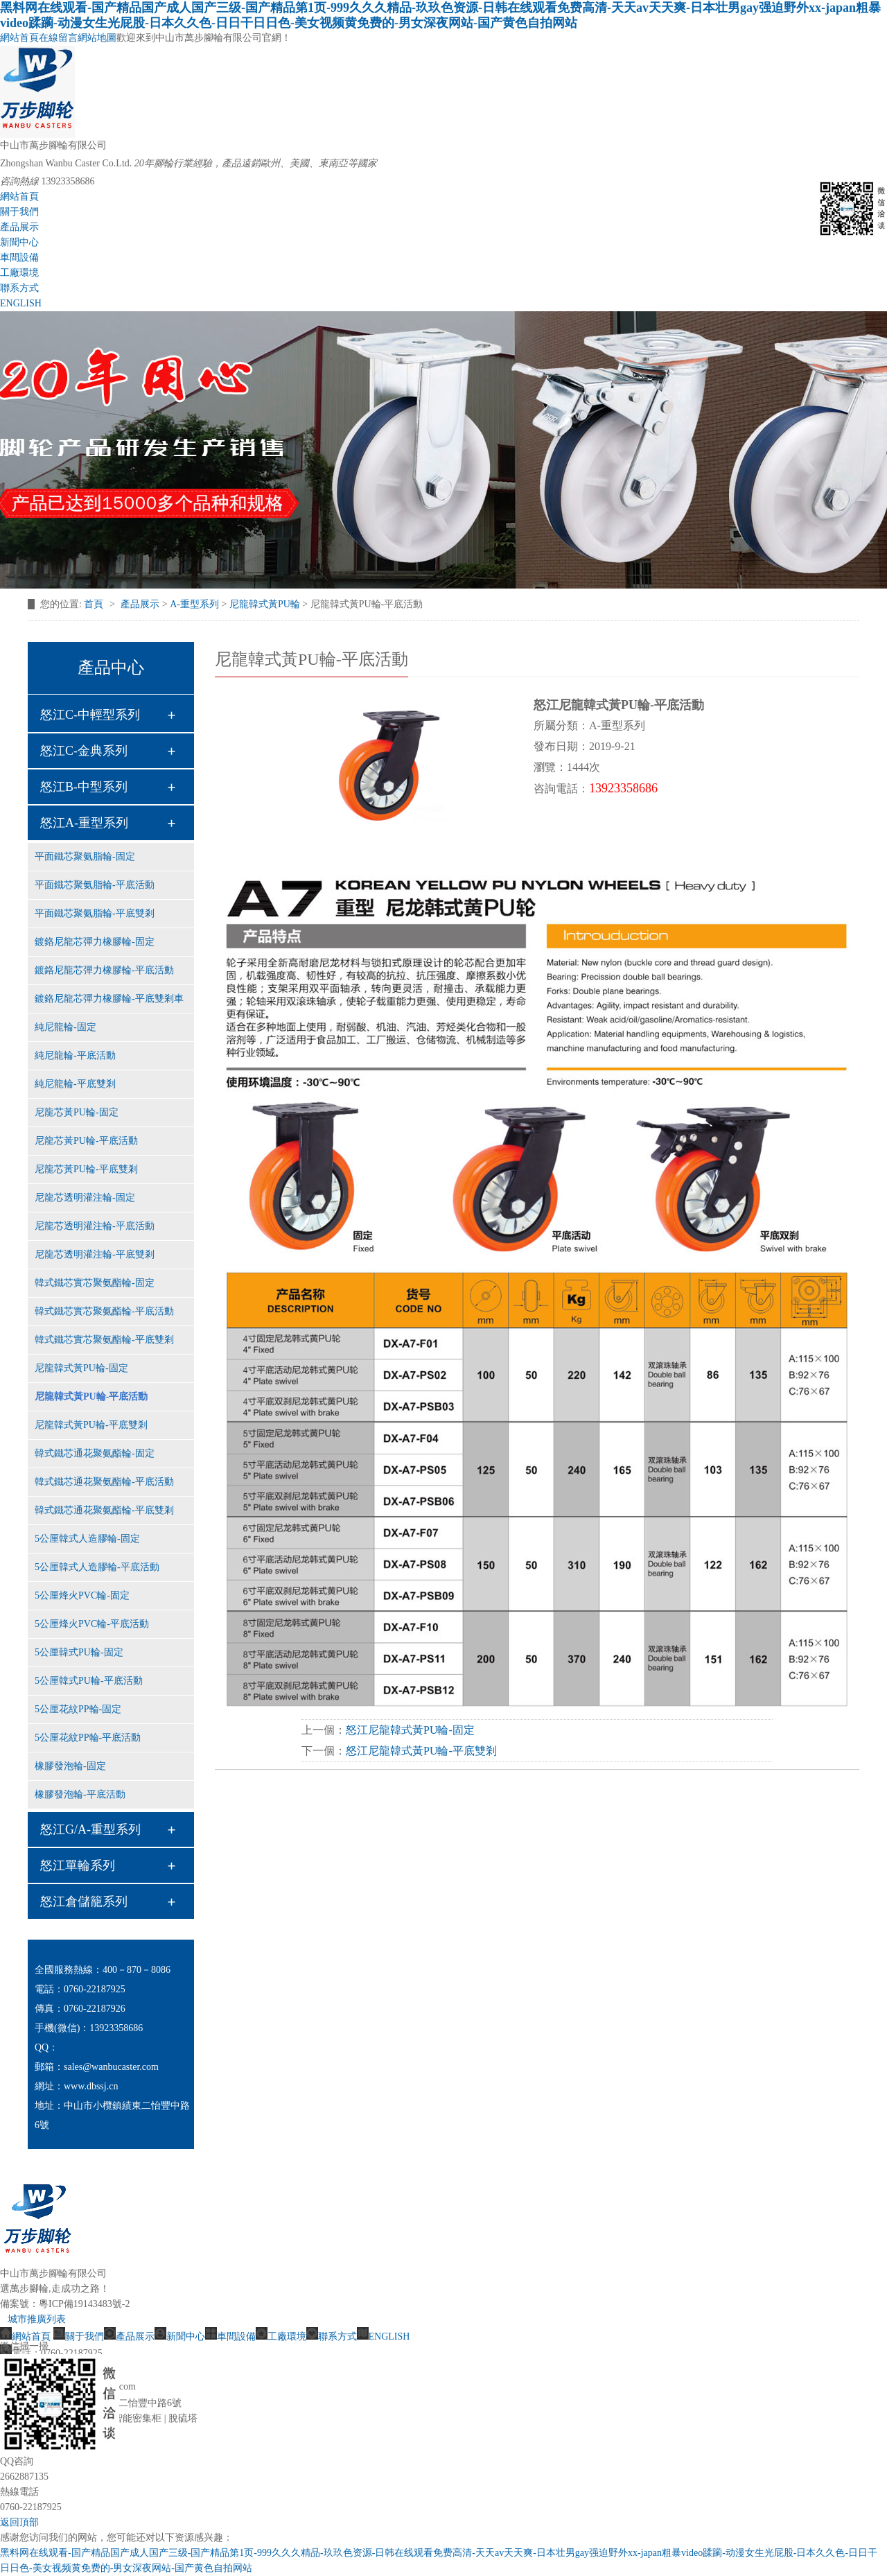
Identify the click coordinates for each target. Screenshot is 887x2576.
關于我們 (19, 212)
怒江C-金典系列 (84, 751)
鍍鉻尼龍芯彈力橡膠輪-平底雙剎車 (109, 998)
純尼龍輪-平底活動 (75, 1055)
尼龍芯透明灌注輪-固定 (85, 1197)
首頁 (95, 604)
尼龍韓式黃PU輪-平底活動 (91, 1396)
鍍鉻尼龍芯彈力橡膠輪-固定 (95, 942)
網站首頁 (19, 38)
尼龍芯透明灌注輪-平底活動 (95, 1226)
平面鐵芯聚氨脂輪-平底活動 (95, 885)
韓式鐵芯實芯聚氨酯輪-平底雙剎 (104, 1339)
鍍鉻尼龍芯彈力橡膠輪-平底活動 (104, 970)
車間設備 (19, 257)
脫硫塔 (182, 2418)
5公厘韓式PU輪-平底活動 (89, 1681)
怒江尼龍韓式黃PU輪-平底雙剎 (421, 1751)
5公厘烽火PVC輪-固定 (82, 1595)
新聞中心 (19, 242)
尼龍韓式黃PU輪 (264, 604)
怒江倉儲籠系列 (84, 1901)
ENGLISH (21, 303)
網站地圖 (97, 38)
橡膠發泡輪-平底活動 (80, 1794)
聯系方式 (19, 288)
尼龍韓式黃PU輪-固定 (81, 1368)
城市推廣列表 (37, 2319)
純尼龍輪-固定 (65, 1027)
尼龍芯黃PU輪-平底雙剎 (86, 1169)
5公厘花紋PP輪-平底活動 (88, 1737)
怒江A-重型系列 (84, 823)
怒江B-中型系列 (84, 787)
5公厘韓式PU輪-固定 (79, 1652)
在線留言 (58, 38)
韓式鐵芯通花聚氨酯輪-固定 (95, 1453)
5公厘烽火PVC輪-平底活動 (92, 1624)
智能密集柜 (137, 2418)
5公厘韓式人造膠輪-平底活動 (97, 1567)
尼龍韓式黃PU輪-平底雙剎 (91, 1425)
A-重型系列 (194, 604)
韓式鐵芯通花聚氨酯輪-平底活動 (104, 1482)
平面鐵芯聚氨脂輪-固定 (85, 856)
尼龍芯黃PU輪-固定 (76, 1112)
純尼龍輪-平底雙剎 (75, 1084)
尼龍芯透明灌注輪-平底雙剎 (95, 1254)
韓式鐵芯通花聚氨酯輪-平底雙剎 (104, 1510)
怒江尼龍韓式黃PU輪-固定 (410, 1730)
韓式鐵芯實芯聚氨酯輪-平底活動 (104, 1311)
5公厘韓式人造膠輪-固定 (87, 1538)
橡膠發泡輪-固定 (70, 1766)
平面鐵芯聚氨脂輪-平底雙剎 (95, 913)
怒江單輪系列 (77, 1865)
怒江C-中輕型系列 (90, 715)
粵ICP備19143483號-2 (84, 2304)
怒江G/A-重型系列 (90, 1829)
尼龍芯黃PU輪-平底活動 (86, 1140)
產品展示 (19, 227)
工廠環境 (19, 273)
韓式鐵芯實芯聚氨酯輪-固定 (95, 1283)
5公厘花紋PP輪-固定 (78, 1709)
